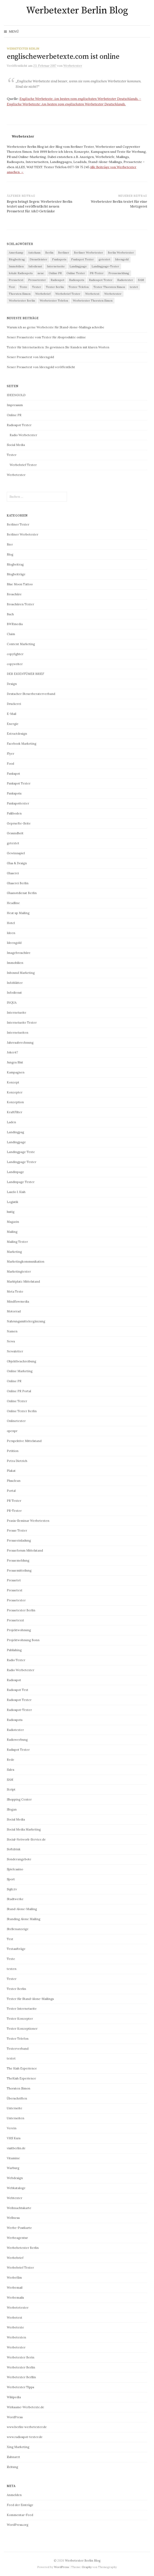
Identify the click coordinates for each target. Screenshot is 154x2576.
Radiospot (14, 1680)
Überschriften (17, 2098)
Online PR (14, 415)
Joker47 (12, 1052)
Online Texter (17, 1401)
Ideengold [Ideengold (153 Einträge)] (122, 259)
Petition (12, 1451)
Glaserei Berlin (17, 883)
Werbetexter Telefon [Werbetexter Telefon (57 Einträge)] (54, 300)
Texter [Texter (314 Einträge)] (36, 287)
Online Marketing (19, 1371)
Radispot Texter (18, 1750)
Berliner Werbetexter (22, 534)
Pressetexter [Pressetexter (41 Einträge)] (37, 280)
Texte (11, 1959)
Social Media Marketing (24, 1829)
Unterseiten (15, 2118)
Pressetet (14, 1580)
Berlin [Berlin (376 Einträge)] (49, 252)
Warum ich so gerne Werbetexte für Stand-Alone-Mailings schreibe (55, 327)
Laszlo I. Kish (16, 1192)
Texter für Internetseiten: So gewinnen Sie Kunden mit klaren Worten (58, 347)
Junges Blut (15, 1062)
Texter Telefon (17, 2038)
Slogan (12, 1809)
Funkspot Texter (18, 783)
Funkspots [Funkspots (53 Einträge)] (59, 259)
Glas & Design (17, 863)
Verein (11, 2128)
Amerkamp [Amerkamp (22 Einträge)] (16, 252)
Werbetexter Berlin (23, 48)
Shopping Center (19, 1799)
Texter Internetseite (22, 2008)
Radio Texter (16, 1660)
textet (11, 2058)
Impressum (15, 405)
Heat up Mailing (18, 913)
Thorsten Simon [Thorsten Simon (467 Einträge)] (19, 294)
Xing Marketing (18, 2447)
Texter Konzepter (20, 2018)
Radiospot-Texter (19, 1710)
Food (10, 763)
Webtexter (14, 2198)
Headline (13, 903)
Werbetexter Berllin (21, 2377)
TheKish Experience (21, 2078)
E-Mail (11, 714)
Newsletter (15, 1351)
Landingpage (16, 1142)
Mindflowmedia (18, 1301)
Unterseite (14, 2108)
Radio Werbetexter (23, 435)
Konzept (13, 1082)
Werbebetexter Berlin (23, 2248)
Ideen (11, 933)
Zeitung (12, 2467)
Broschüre (14, 594)
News (11, 1341)
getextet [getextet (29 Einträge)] (104, 259)
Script (11, 1789)
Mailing (12, 1232)
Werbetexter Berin (20, 2357)
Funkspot (13, 773)
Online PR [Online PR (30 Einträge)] (55, 273)
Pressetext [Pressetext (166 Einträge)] (16, 280)
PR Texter (14, 1501)
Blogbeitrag (15, 564)
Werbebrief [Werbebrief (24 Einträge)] (43, 294)
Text (10, 1939)
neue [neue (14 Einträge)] (40, 273)
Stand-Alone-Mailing (22, 1909)
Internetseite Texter (22, 1022)
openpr (12, 1431)
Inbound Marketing (21, 973)
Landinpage (15, 1172)
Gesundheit (15, 833)
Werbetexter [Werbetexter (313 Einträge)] (113, 294)
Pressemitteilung (19, 1570)
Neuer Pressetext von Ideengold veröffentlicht (41, 367)
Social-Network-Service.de (26, 1839)
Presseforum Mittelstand (25, 1550)
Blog (10, 554)
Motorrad (14, 1311)
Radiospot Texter (19, 425)
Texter (11, 455)
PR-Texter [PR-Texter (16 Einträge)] (97, 273)
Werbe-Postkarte (19, 2228)
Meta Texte (15, 1291)
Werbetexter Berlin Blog (77, 11)
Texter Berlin (16, 1989)
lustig (10, 1212)
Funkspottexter (18, 803)
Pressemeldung (18, 1560)
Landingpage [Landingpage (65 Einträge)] (78, 266)
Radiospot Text (17, 1690)
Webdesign (15, 2178)
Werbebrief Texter (23, 465)
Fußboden (14, 813)
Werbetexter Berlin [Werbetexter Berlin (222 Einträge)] (22, 300)
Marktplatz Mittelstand (23, 1281)
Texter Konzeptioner (22, 2028)
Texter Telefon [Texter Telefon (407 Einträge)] (79, 287)
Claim (11, 634)
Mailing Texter (17, 1242)
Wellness (13, 2218)
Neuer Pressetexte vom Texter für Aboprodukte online (46, 337)
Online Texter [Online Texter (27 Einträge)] (76, 273)
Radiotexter (15, 1730)
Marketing (14, 1252)
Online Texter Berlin (22, 1411)
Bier (10, 544)
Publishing (14, 1650)
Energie (12, 724)
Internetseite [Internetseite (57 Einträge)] (56, 266)
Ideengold (14, 943)
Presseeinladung (19, 1540)
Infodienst (14, 992)
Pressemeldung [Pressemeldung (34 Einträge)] (118, 273)
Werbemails (15, 2297)
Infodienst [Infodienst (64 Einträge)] (35, 266)
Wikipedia (14, 2397)
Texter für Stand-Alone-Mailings (30, 1999)
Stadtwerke (15, 1899)
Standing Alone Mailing (23, 1919)
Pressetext (14, 1590)
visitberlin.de (16, 2148)
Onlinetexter (16, 1421)
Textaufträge (16, 1949)
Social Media (16, 445)
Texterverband (17, 2048)
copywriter (15, 664)
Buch (10, 614)
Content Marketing (21, 644)
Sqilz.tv (12, 1889)
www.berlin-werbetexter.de (27, 2427)
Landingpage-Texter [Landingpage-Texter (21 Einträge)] (105, 266)
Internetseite (16, 1012)
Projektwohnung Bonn (23, 1640)
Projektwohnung (19, 1630)
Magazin (13, 1222)
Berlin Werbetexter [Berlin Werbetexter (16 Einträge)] (121, 252)
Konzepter (14, 1092)
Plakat (11, 1471)
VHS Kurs (13, 2138)
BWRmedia (15, 624)
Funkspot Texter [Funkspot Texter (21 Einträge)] (82, 259)
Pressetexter (16, 1600)
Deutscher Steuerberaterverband (31, 694)
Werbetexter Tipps (20, 2387)
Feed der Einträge (20, 2505)
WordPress (15, 2417)
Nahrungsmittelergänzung (26, 1321)
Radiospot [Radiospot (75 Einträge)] (57, 280)
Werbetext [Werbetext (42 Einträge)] (92, 294)
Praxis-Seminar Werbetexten (28, 1521)
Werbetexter (16, 475)
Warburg (13, 2168)
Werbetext (14, 2317)
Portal (11, 1491)
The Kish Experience (22, 2068)
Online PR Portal (19, 1391)
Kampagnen (15, 1072)
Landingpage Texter (21, 1162)
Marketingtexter (19, 1271)
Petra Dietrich (17, 1461)
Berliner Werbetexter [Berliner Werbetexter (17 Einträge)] (88, 252)
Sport (11, 1879)
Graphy (87, 2567)
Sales (10, 1770)
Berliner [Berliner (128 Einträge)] (63, 252)
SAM (10, 1780)
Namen (12, 1331)
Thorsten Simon (18, 2088)
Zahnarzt (13, 2457)
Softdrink (13, 1849)
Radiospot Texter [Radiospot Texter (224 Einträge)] (100, 280)
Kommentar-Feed (20, 2515)
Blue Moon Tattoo (20, 584)
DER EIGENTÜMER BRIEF (25, 674)
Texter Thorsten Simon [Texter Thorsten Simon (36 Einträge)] (109, 287)
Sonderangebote (19, 1859)
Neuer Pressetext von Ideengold (30, 357)
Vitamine (13, 2158)
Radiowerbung (17, 1740)
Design (12, 684)
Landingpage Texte (21, 1152)
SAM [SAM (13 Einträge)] (141, 280)
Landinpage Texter (20, 1182)
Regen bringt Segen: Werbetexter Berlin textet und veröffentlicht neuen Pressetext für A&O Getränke (39, 206)
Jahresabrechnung (20, 1042)
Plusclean (13, 1481)
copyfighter (15, 654)
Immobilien (15, 963)
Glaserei (13, 873)
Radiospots (14, 1720)
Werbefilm (14, 2277)
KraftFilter (14, 1112)
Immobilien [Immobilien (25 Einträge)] (16, 266)
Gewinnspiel (16, 853)
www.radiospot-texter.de (25, 2437)
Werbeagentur (17, 2238)
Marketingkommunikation (25, 1261)
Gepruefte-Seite (19, 823)
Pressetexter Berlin (21, 1610)
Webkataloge (16, 2188)
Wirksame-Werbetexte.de (25, 2407)
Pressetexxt (15, 1620)
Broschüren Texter (20, 604)
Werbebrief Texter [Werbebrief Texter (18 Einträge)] (67, 294)
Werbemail (14, 2287)
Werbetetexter (17, 2307)
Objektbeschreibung (21, 1361)
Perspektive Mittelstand (24, 1441)
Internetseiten (17, 1032)
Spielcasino (15, 1869)
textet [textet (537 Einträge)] (134, 287)
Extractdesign (17, 733)
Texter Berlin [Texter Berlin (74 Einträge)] (55, 287)
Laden (11, 1122)
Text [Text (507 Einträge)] (12, 287)
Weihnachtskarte (19, 2208)
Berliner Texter (18, 524)
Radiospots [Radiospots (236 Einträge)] (76, 280)
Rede (10, 1760)
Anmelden (14, 2495)
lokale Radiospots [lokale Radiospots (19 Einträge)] (21, 273)
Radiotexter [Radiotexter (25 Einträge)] (125, 280)
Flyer (10, 753)
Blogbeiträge (16, 574)
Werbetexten (16, 2337)
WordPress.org (17, 2525)
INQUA (11, 1002)
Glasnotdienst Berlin (22, 893)
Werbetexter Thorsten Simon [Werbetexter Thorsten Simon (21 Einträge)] (92, 300)
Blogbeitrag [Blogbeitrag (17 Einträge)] (17, 259)
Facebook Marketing (21, 743)
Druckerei (14, 704)
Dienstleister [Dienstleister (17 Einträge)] (38, 259)
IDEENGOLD (16, 395)
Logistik (12, 1202)
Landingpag (15, 1132)
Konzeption (15, 1102)
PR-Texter (14, 1511)
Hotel (11, 923)
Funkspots (14, 793)
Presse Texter (17, 1530)
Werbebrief (15, 2258)
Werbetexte (15, 2327)
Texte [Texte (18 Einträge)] (23, 287)
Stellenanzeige (17, 1929)
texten (11, 1969)
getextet (13, 843)
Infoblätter (15, 983)
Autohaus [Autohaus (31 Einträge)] (34, 252)
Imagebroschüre (18, 953)
